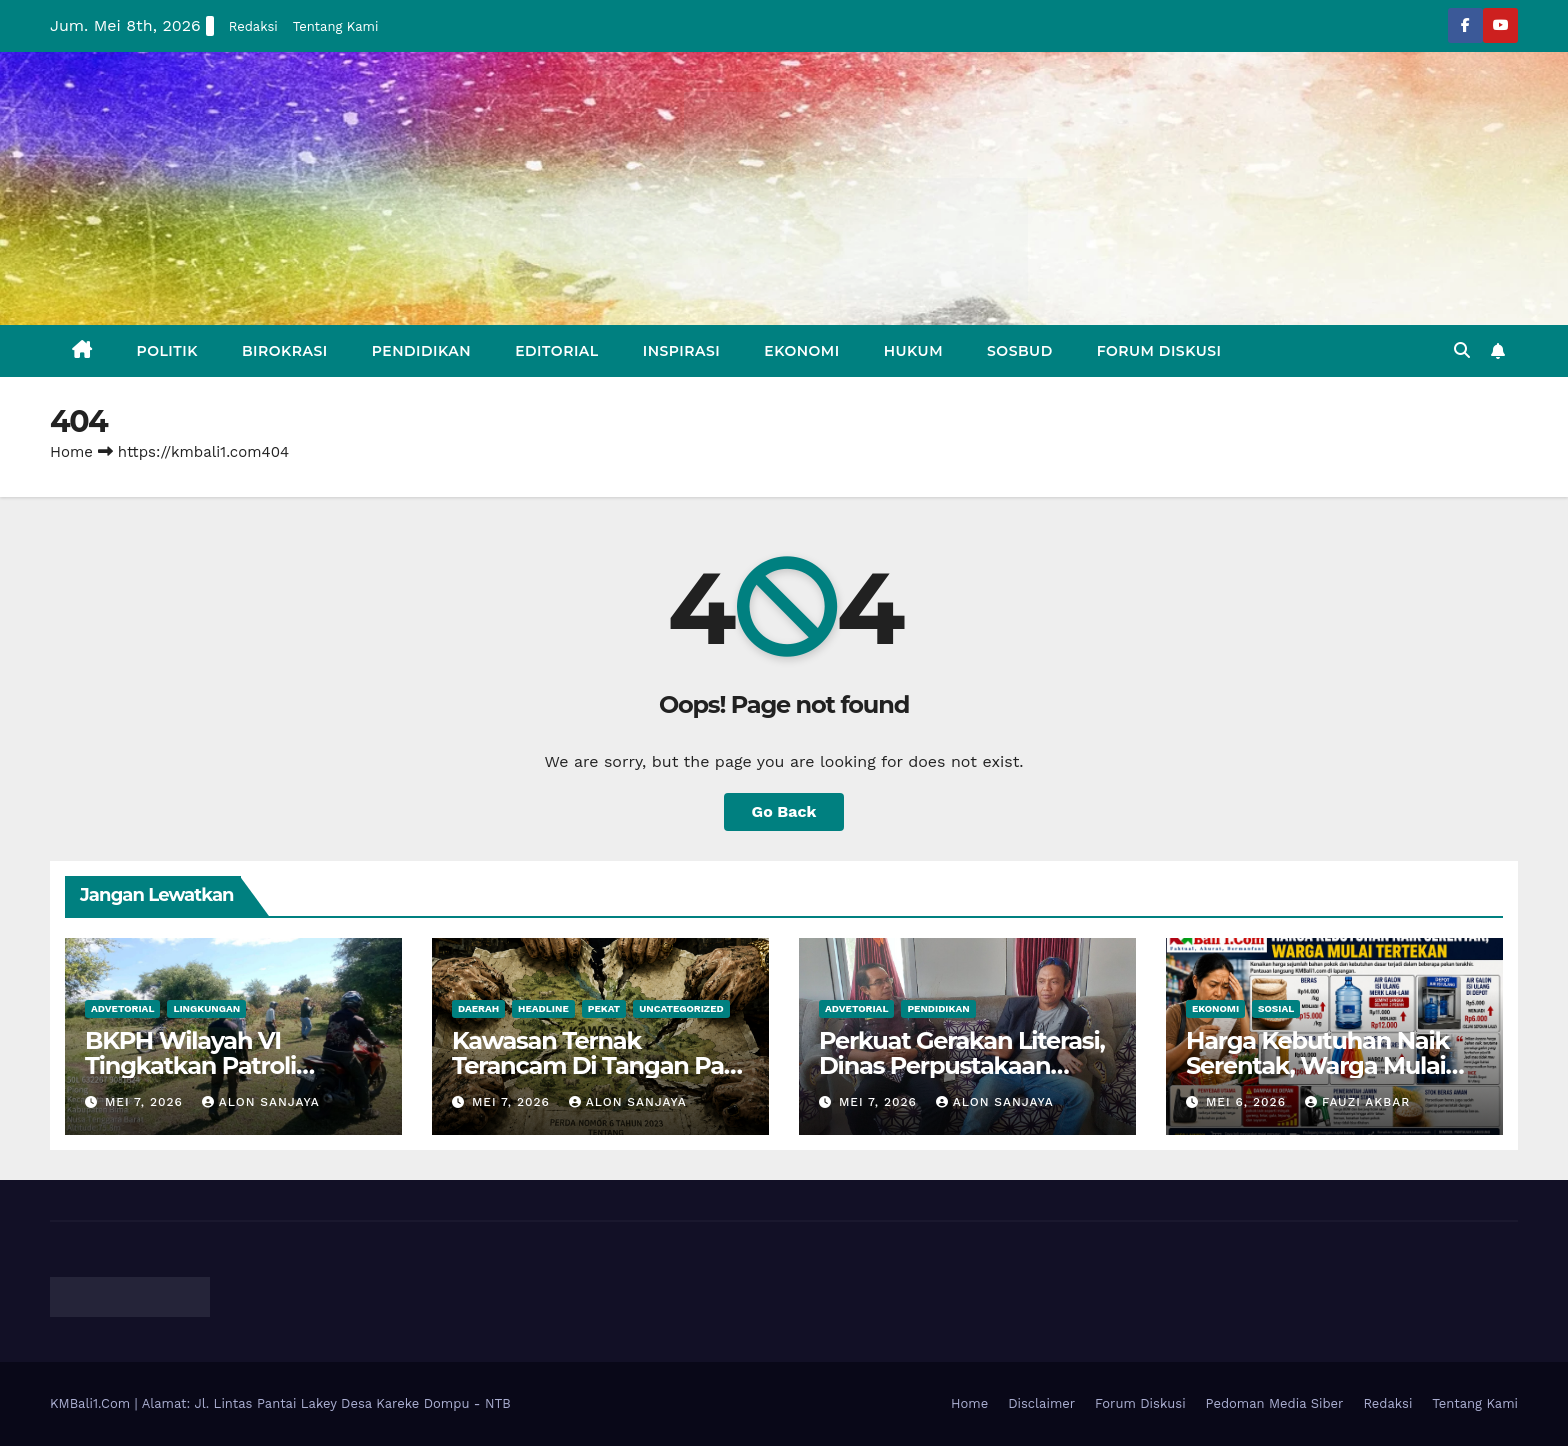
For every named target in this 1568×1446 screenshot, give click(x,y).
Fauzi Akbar (1357, 1102)
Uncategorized (681, 1008)
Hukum (913, 351)
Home (71, 452)
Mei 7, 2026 (146, 1102)
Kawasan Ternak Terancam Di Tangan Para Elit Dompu (599, 1065)
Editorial (557, 351)
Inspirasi (682, 351)
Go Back (784, 811)
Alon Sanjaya (261, 1102)
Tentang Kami (336, 26)
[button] (1462, 350)
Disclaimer (1041, 1403)
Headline (543, 1008)
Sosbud (1020, 351)
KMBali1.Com (92, 1403)
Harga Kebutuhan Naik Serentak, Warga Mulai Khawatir (1317, 1065)
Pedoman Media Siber (1275, 1403)
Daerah (478, 1008)
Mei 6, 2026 (1248, 1102)
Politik (167, 351)
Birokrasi (285, 351)
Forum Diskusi (1159, 351)
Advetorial (122, 1008)
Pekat (604, 1008)
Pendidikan (421, 351)
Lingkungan (206, 1008)
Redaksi (253, 26)
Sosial (1276, 1008)
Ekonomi (801, 351)
